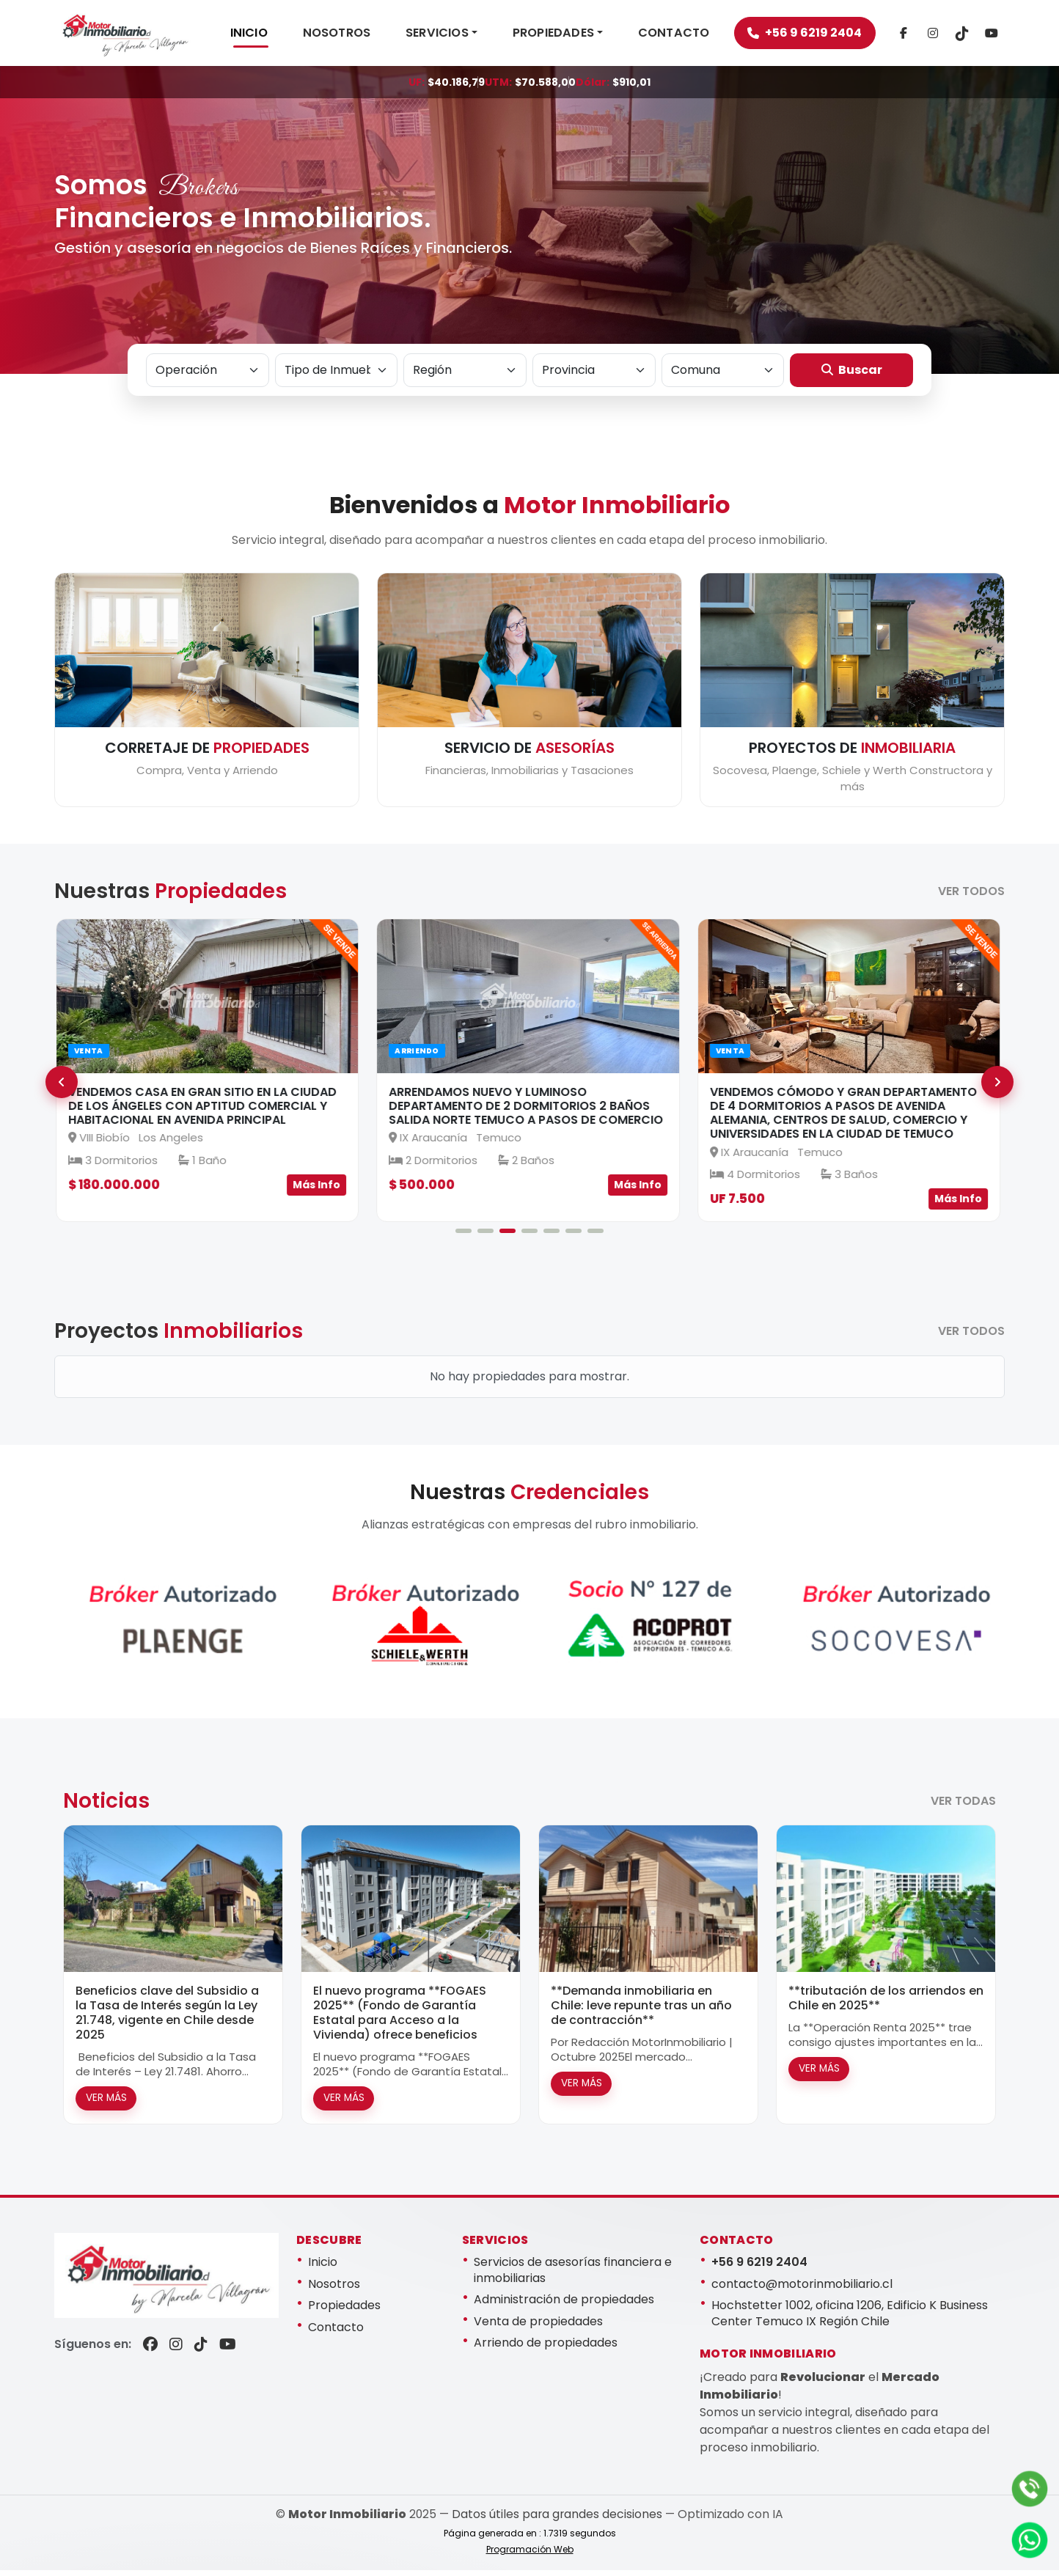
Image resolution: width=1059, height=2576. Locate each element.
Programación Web (530, 2555)
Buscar (851, 375)
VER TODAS (963, 1805)
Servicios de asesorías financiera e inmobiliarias (573, 2275)
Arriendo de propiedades (546, 2348)
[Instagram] (949, 36)
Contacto (336, 2333)
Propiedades (344, 2311)
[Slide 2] (485, 1236)
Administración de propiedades (564, 2305)
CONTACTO (691, 35)
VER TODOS (971, 896)
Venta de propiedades (538, 2327)
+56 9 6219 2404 (820, 35)
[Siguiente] (997, 1087)
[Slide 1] (463, 1236)
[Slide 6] (573, 1236)
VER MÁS (106, 2104)
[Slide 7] (595, 1236)
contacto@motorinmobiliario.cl (802, 2289)
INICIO (266, 35)
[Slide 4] (529, 1236)
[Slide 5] (551, 1236)
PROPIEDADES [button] (570, 35)
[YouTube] (227, 2350)
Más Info (318, 1190)
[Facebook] (919, 36)
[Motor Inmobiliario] (133, 36)
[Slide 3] (507, 1236)
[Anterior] (61, 1087)
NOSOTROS (354, 35)
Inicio (322, 2267)
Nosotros (334, 2289)
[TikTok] (978, 36)
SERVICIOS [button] (453, 35)
